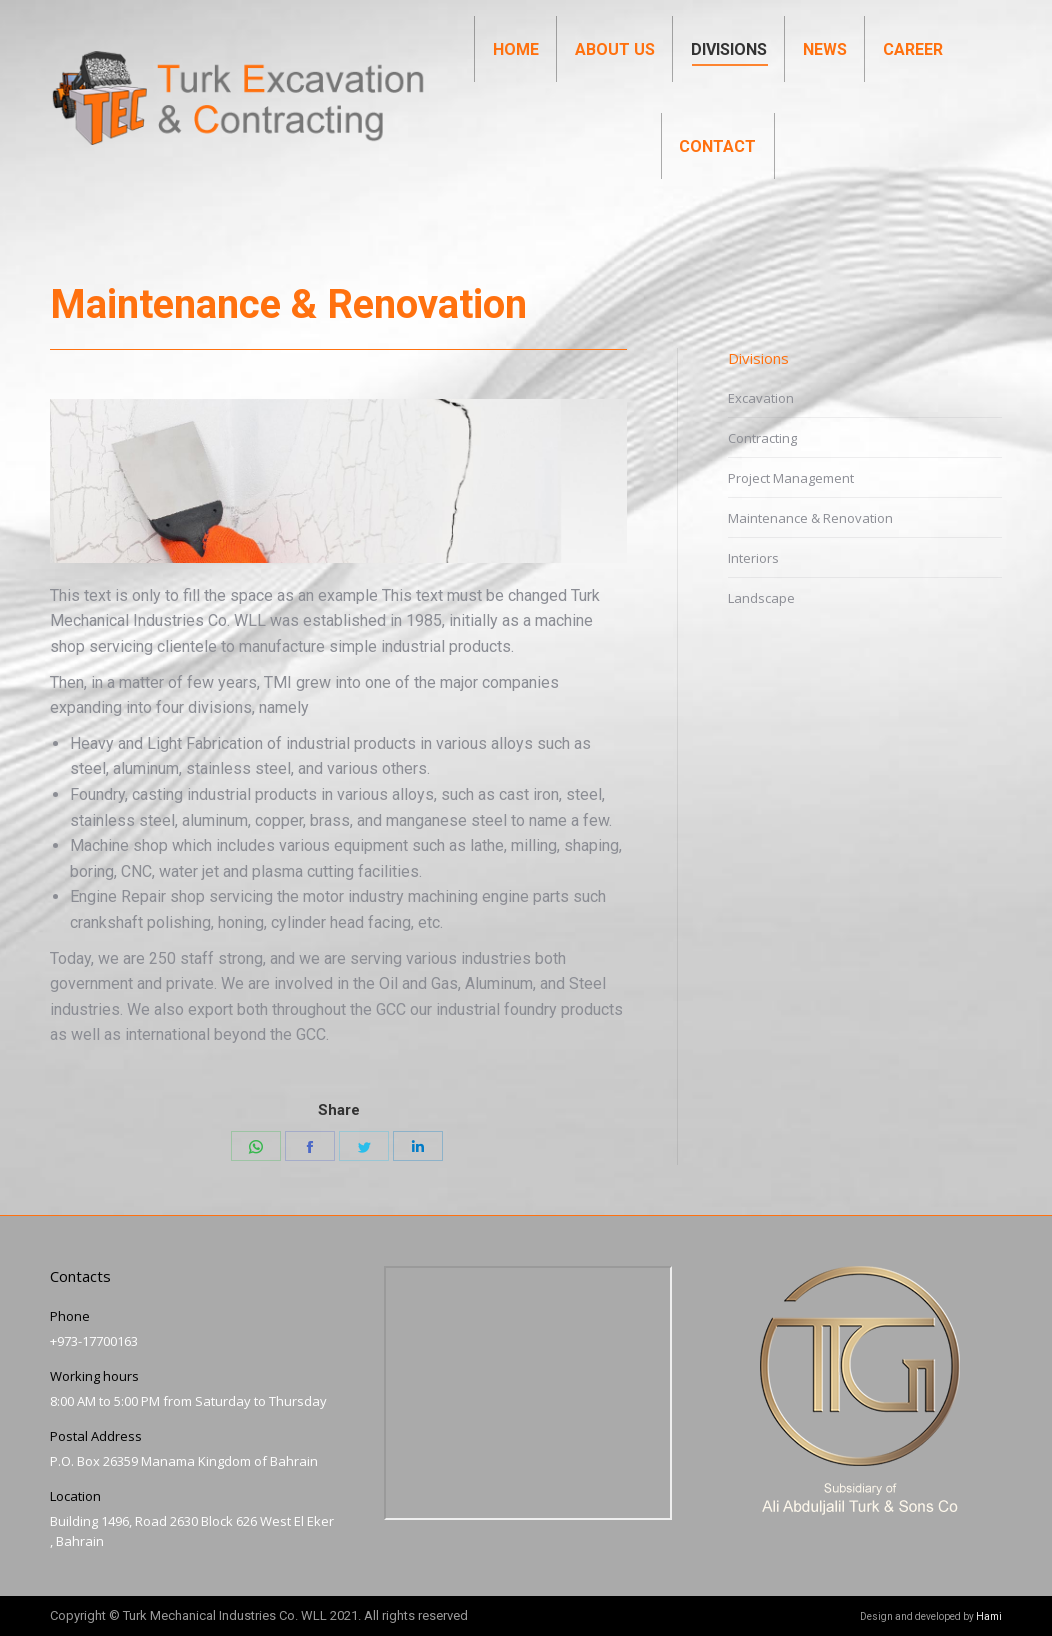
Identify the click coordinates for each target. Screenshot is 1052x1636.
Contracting (762, 438)
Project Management (791, 478)
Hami (989, 1616)
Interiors (753, 558)
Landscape (761, 598)
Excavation (761, 398)
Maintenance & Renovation (810, 518)
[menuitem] (516, 86)
